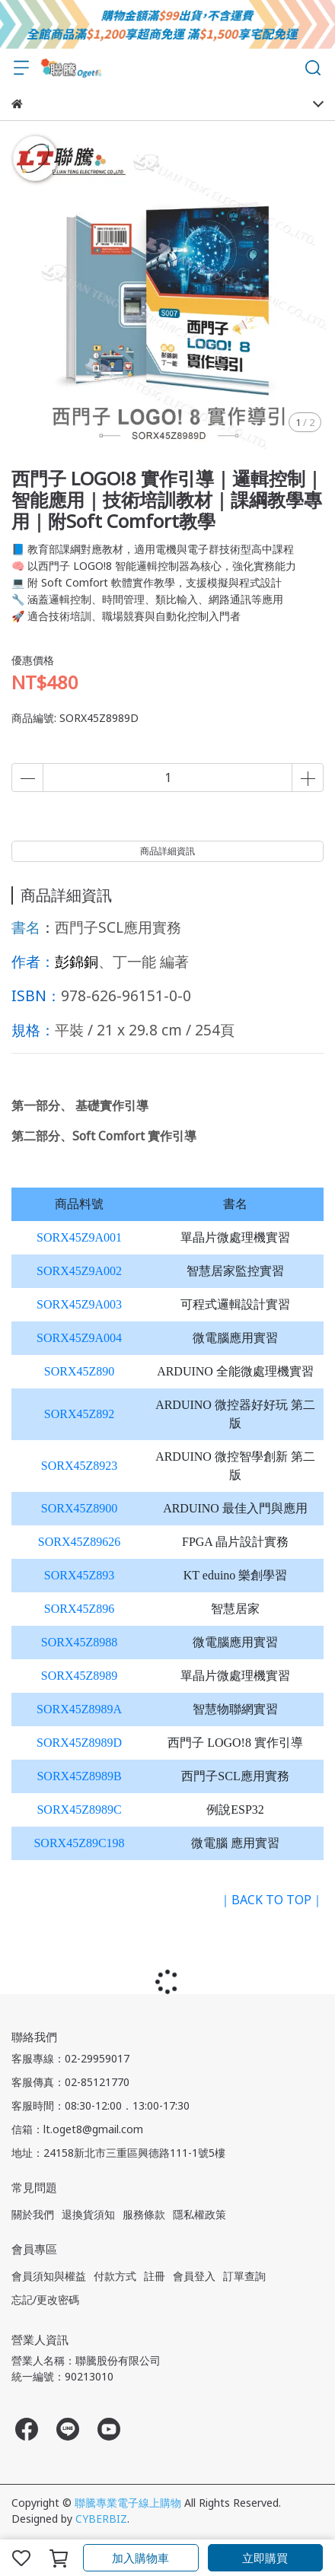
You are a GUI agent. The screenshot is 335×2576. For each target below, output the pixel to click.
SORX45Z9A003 (79, 1304)
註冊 (154, 2276)
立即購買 (265, 2557)
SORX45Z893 (79, 1575)
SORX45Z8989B (79, 1776)
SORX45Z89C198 (79, 1843)
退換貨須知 (88, 2214)
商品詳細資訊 (167, 850)
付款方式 (115, 2276)
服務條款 (144, 2214)
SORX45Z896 (79, 1608)
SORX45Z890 (79, 1371)
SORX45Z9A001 (79, 1237)
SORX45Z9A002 (79, 1270)
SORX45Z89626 (79, 1541)
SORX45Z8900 (79, 1508)
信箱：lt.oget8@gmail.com (77, 2129)
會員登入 (194, 2276)
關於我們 (32, 2214)
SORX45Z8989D (79, 1742)
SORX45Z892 (79, 1413)
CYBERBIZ (101, 2518)
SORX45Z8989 (79, 1675)
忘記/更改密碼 (45, 2299)
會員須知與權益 (48, 2276)
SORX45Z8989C (79, 1809)
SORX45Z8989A (79, 1709)
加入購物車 (140, 2557)
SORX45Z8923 (79, 1465)
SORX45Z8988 (79, 1642)
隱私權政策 (199, 2214)
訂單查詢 (244, 2276)
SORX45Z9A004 (79, 1337)
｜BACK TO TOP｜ (271, 1899)
